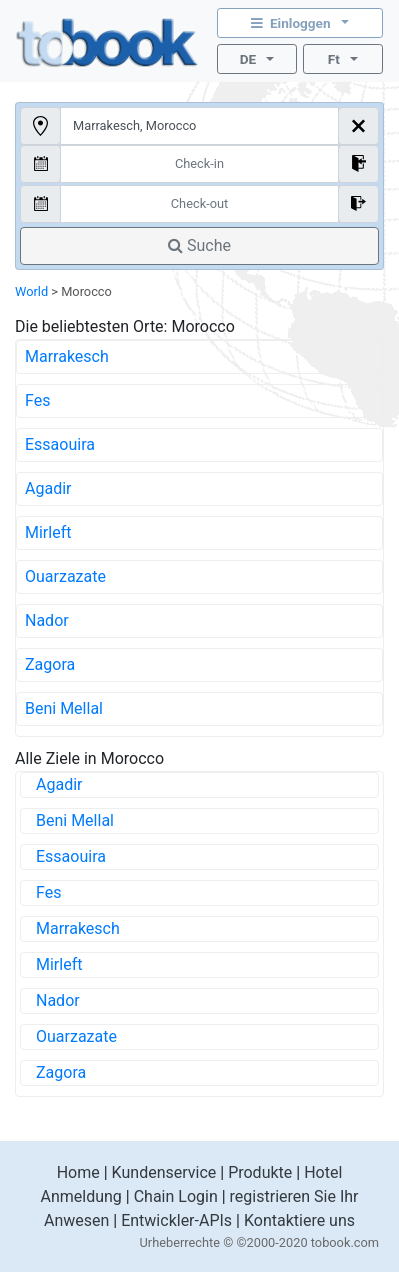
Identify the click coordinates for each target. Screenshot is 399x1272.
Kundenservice (164, 1172)
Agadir (48, 488)
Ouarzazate (65, 576)
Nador (47, 620)
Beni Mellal (64, 708)
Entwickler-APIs (176, 1220)
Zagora (50, 664)
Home (78, 1172)
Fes (37, 400)
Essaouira (60, 444)
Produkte (260, 1172)
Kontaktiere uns (299, 1220)
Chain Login (176, 1196)
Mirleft (48, 532)
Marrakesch (67, 356)
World (31, 291)
